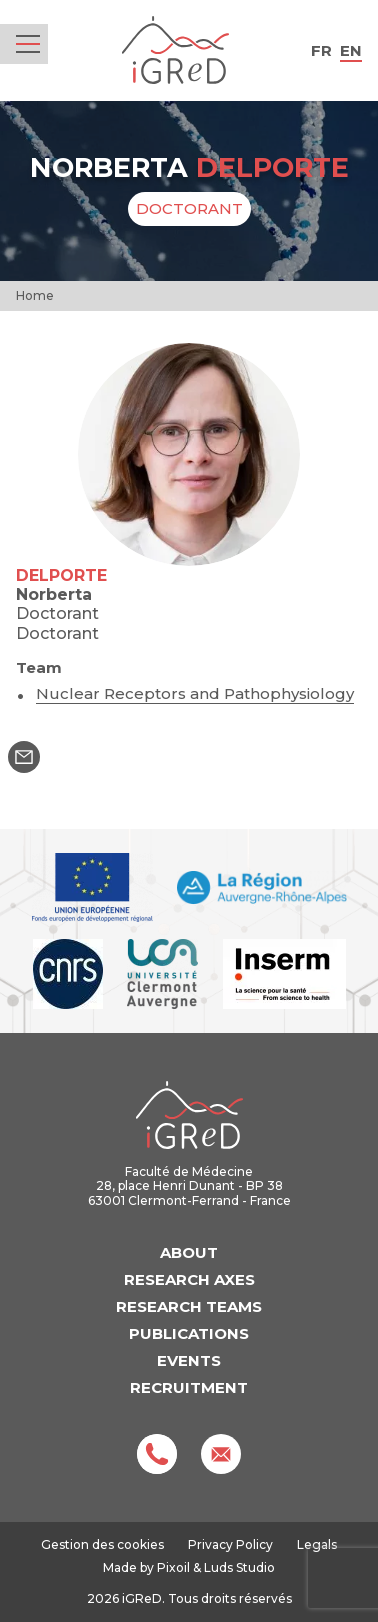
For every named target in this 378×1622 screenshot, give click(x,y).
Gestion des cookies (102, 1545)
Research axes (189, 1279)
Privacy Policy (230, 1544)
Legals (317, 1544)
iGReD (175, 50)
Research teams (189, 1306)
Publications (189, 1333)
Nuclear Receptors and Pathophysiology (195, 693)
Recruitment (189, 1387)
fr (321, 50)
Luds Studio (239, 1567)
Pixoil (173, 1567)
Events (189, 1360)
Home (35, 295)
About (189, 1252)
